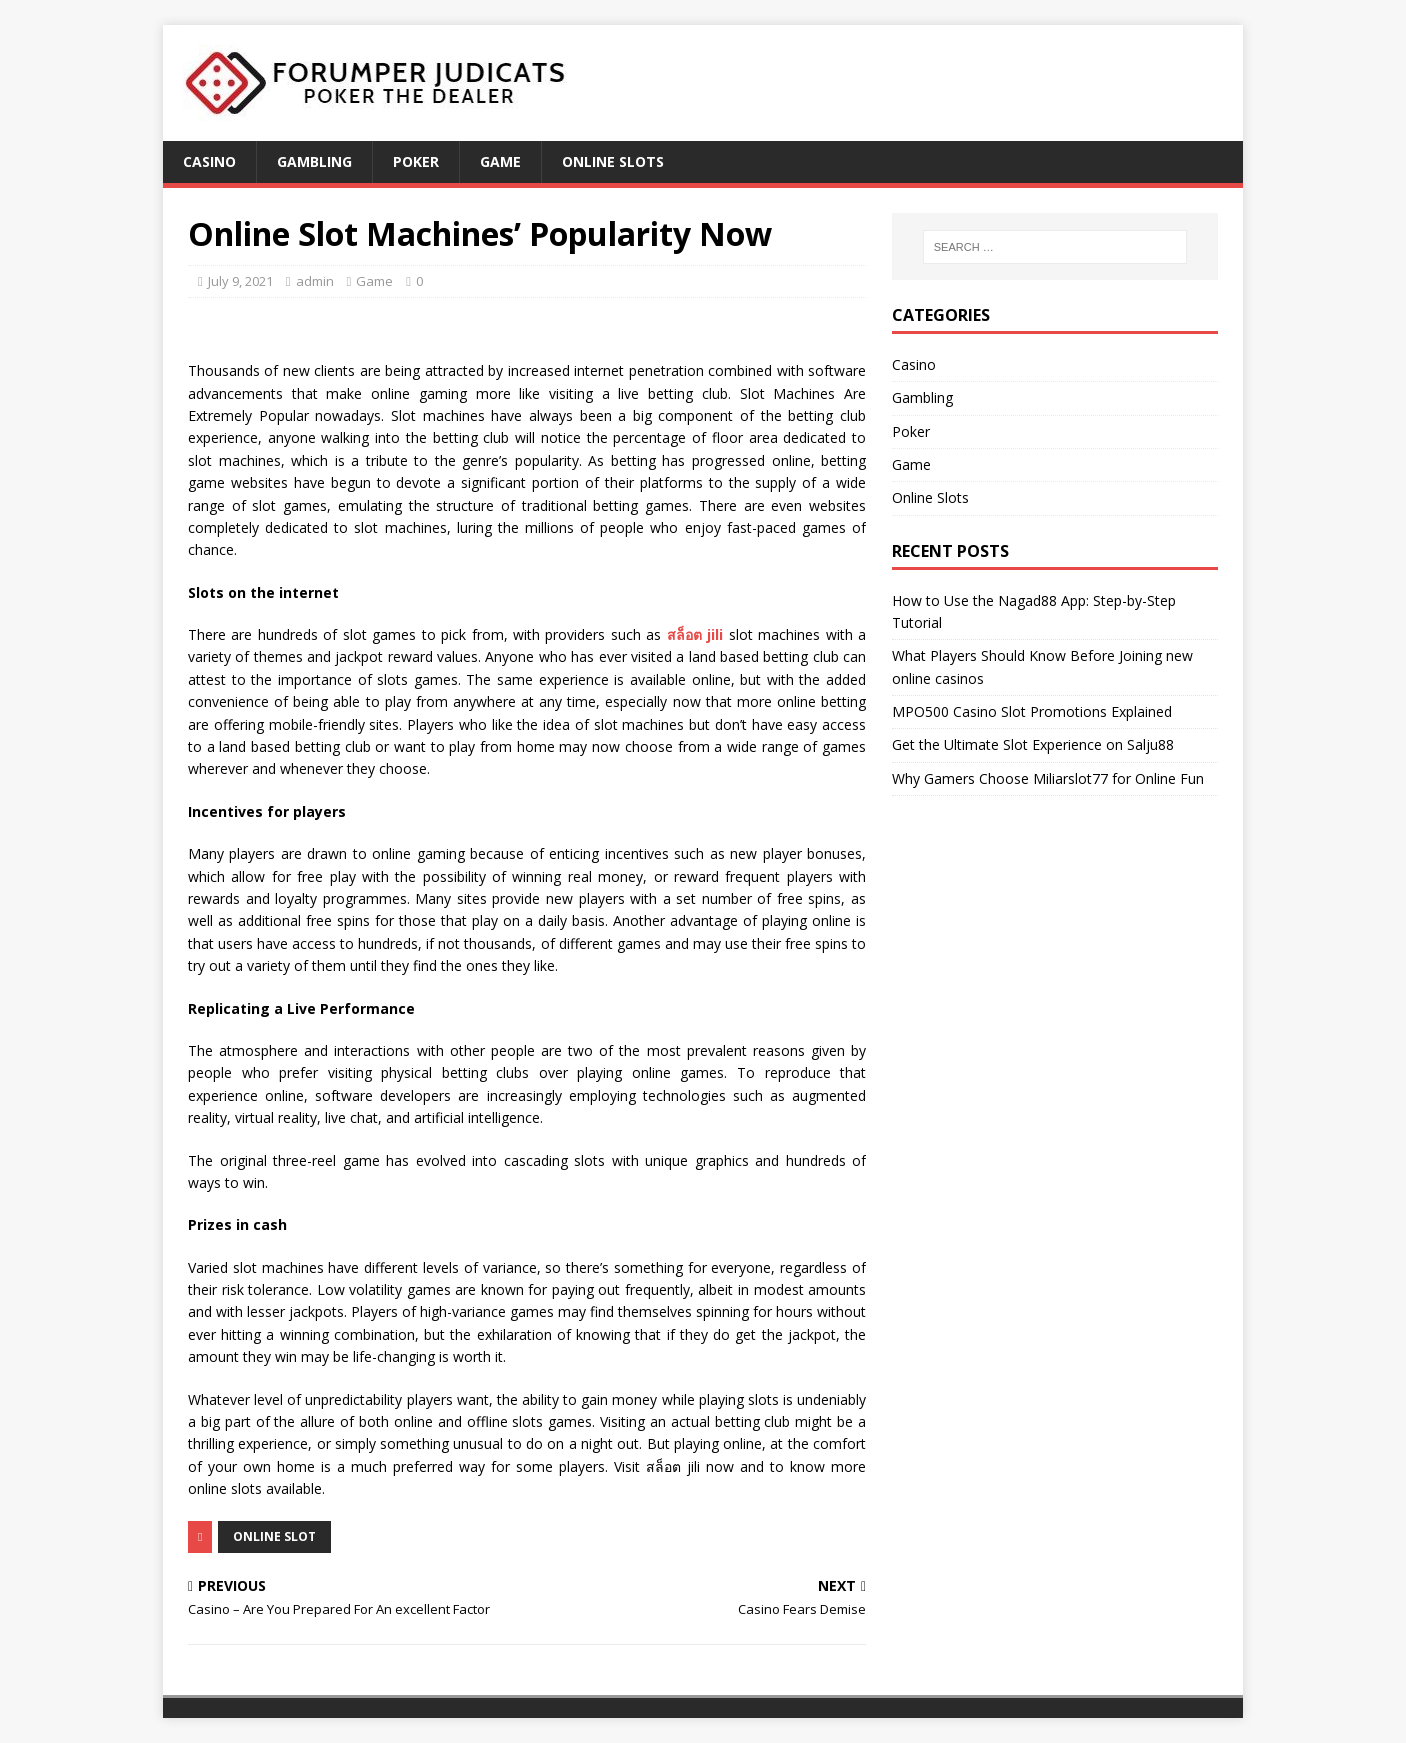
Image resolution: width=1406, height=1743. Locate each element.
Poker (416, 161)
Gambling (314, 161)
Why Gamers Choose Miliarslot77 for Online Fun (1048, 778)
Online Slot (274, 1536)
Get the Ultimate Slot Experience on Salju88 (1033, 744)
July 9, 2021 (240, 281)
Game (500, 161)
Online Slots (613, 161)
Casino (209, 161)
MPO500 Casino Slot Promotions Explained (1032, 711)
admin (315, 281)
